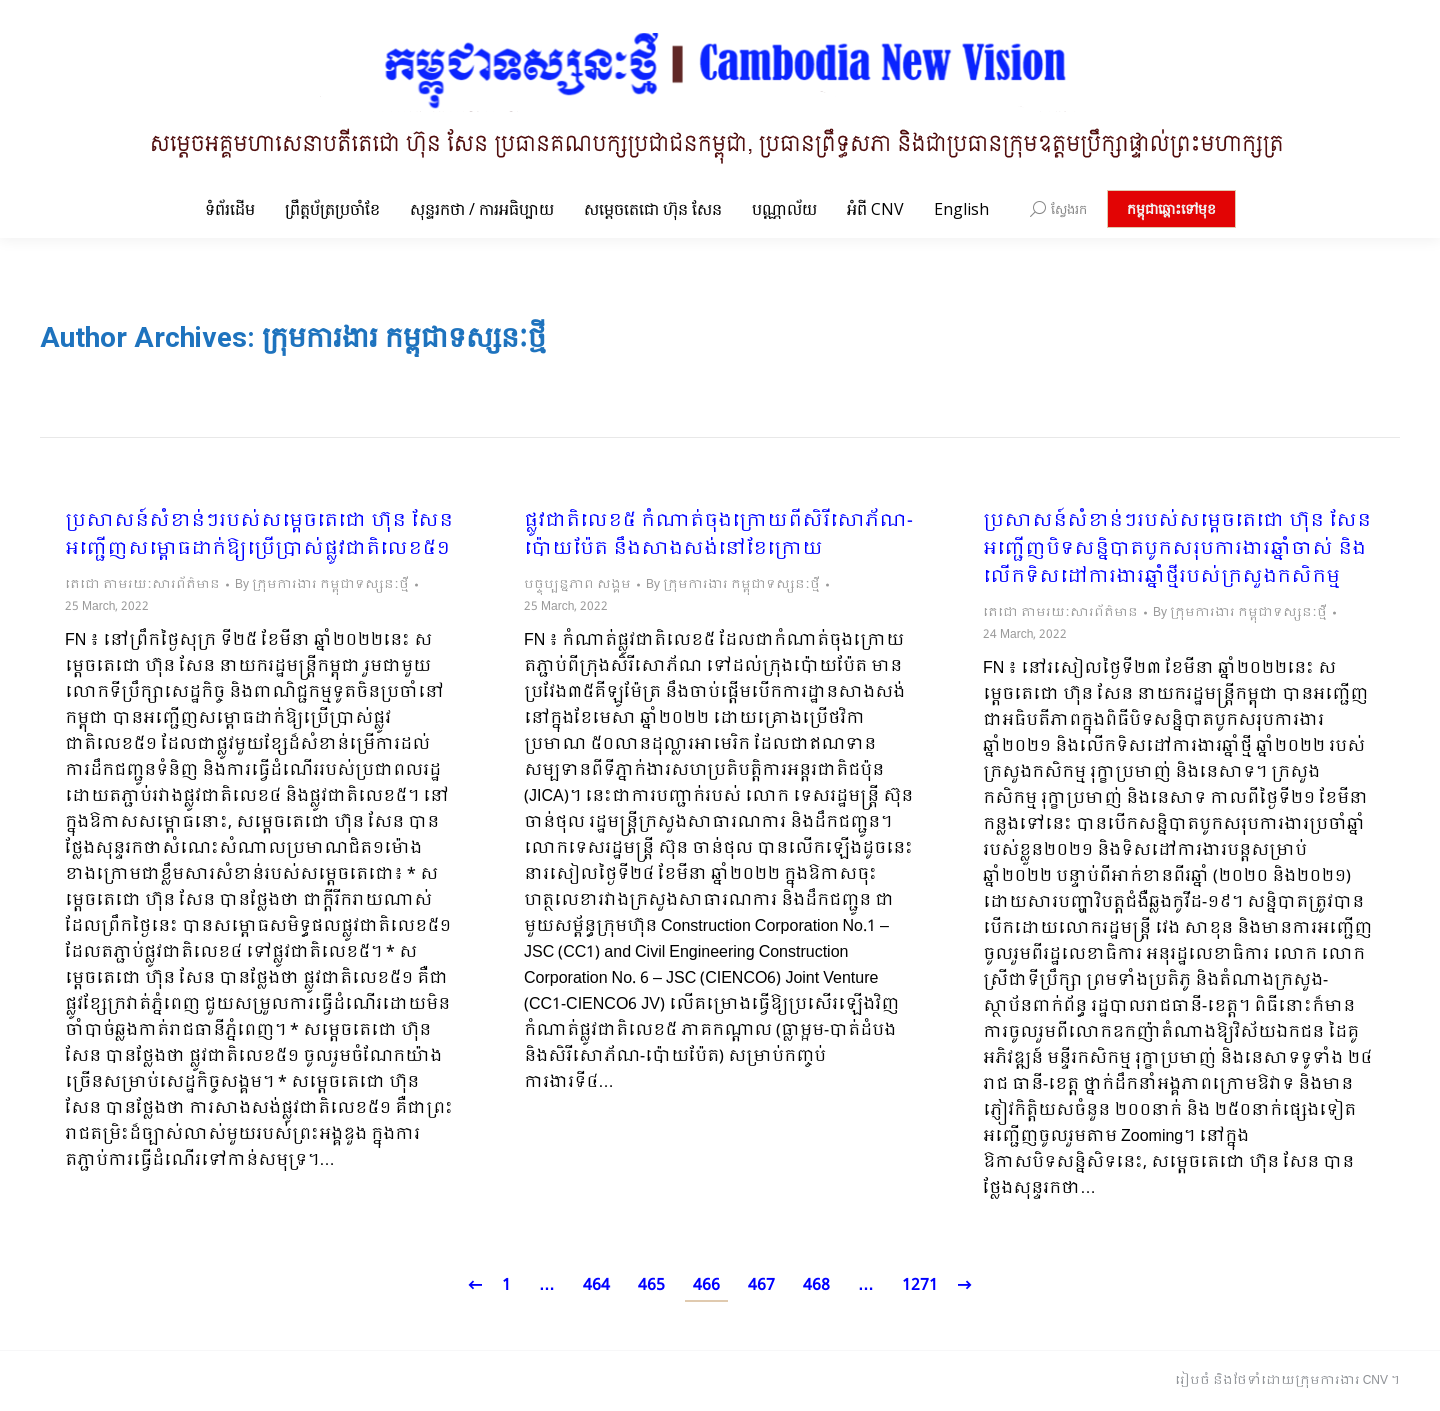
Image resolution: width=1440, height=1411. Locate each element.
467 (761, 1285)
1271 (920, 1285)
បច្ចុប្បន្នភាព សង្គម (577, 585)
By (322, 585)
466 (706, 1285)
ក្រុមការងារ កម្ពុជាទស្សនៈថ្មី (404, 337)
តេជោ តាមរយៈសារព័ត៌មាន (142, 585)
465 (651, 1285)
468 (816, 1285)
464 (596, 1285)
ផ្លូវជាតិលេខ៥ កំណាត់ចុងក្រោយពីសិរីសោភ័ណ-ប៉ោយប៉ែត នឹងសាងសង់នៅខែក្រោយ (718, 536)
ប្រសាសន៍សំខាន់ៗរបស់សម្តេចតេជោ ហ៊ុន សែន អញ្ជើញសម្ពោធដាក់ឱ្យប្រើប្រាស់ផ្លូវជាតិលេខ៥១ (259, 536)
